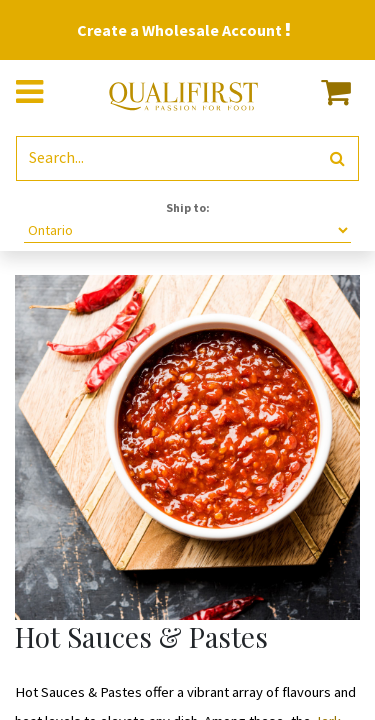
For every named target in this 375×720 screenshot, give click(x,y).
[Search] (337, 158)
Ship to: (188, 207)
